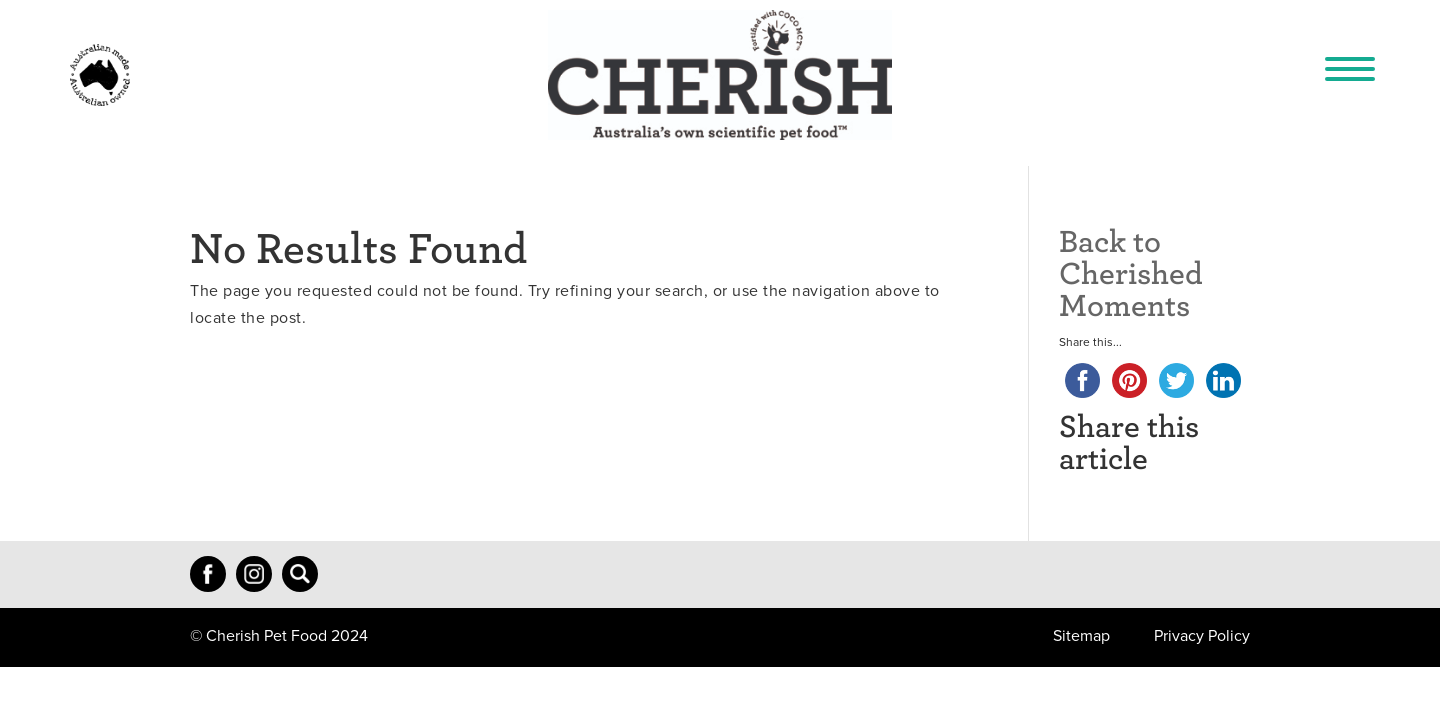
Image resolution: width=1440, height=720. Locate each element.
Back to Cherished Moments (1131, 271)
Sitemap (1081, 636)
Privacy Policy (1202, 636)
